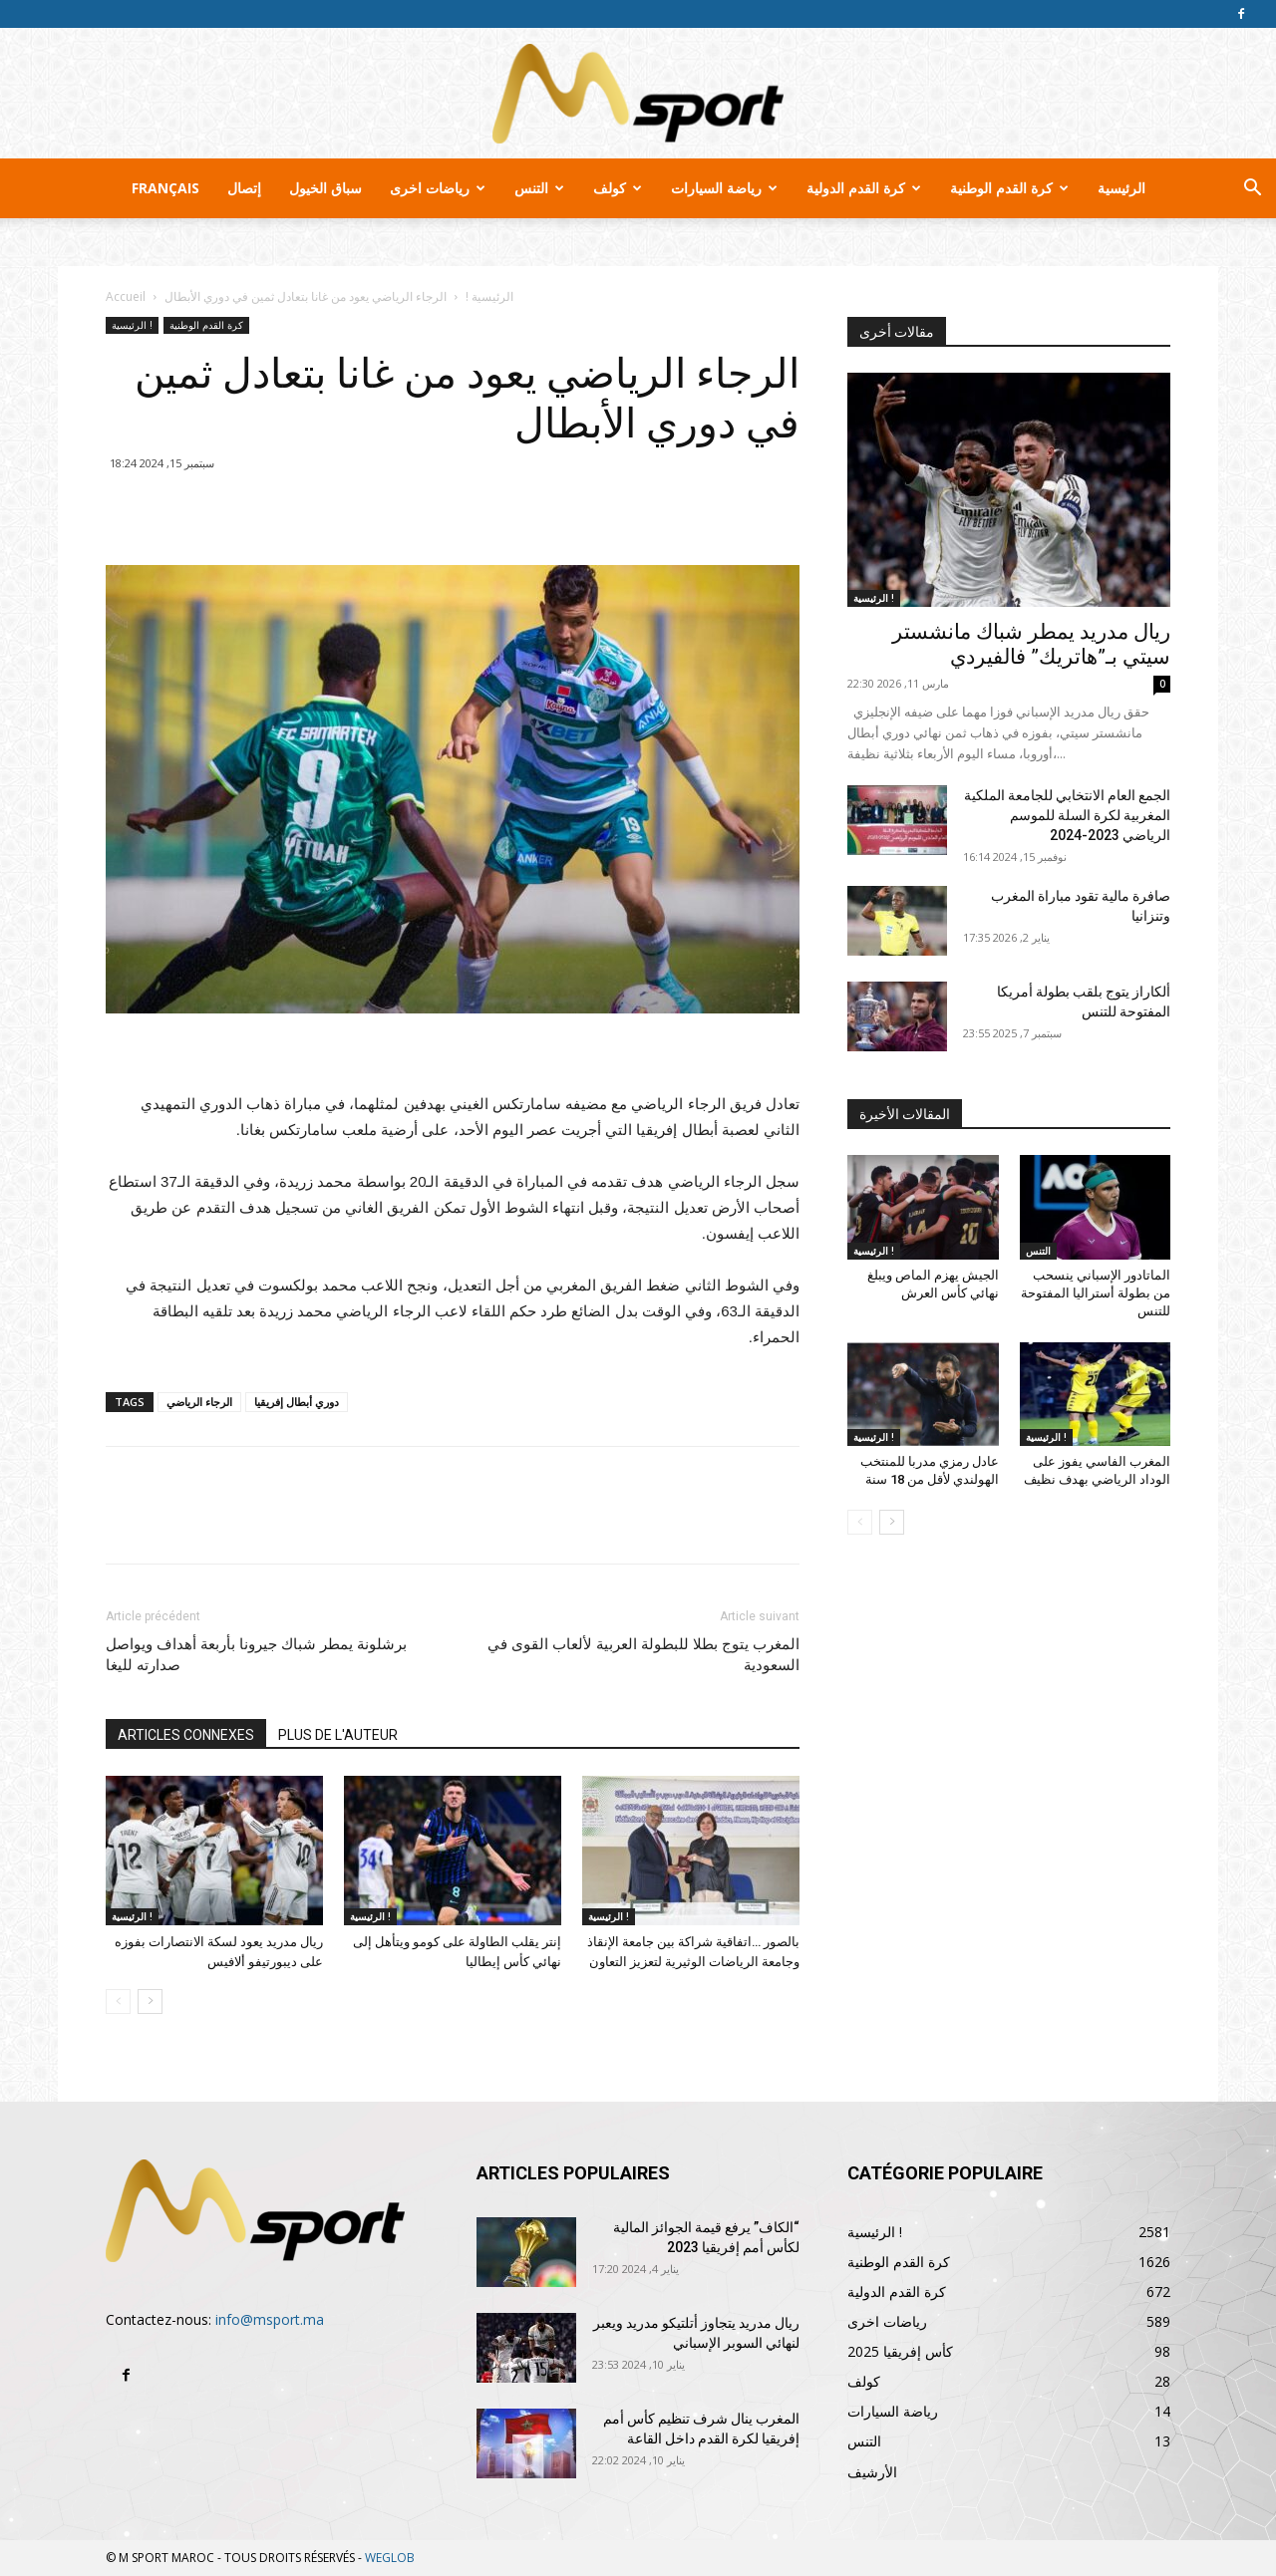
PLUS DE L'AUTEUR (338, 1735)
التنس (539, 187)
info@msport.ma (269, 2319)
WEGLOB (390, 2557)
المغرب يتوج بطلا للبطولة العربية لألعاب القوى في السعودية (643, 1654)
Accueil (126, 296)
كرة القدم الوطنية (1009, 187)
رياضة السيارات (724, 187)
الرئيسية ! (489, 296)
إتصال (244, 187)
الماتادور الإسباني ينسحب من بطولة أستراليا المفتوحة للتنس (1095, 1293)
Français (165, 187)
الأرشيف (872, 2471)
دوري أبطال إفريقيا (296, 1401)
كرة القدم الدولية (863, 187)
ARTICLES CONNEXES (186, 1735)
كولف (617, 187)
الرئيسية (1121, 187)
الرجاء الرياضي (199, 1401)
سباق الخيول (325, 187)
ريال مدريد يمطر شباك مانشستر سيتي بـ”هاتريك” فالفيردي (1031, 644)
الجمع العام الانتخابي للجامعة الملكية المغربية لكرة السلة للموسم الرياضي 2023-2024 (1067, 815)
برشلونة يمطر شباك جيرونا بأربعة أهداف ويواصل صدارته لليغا (256, 1654)
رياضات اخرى (437, 187)
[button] (1252, 189)
